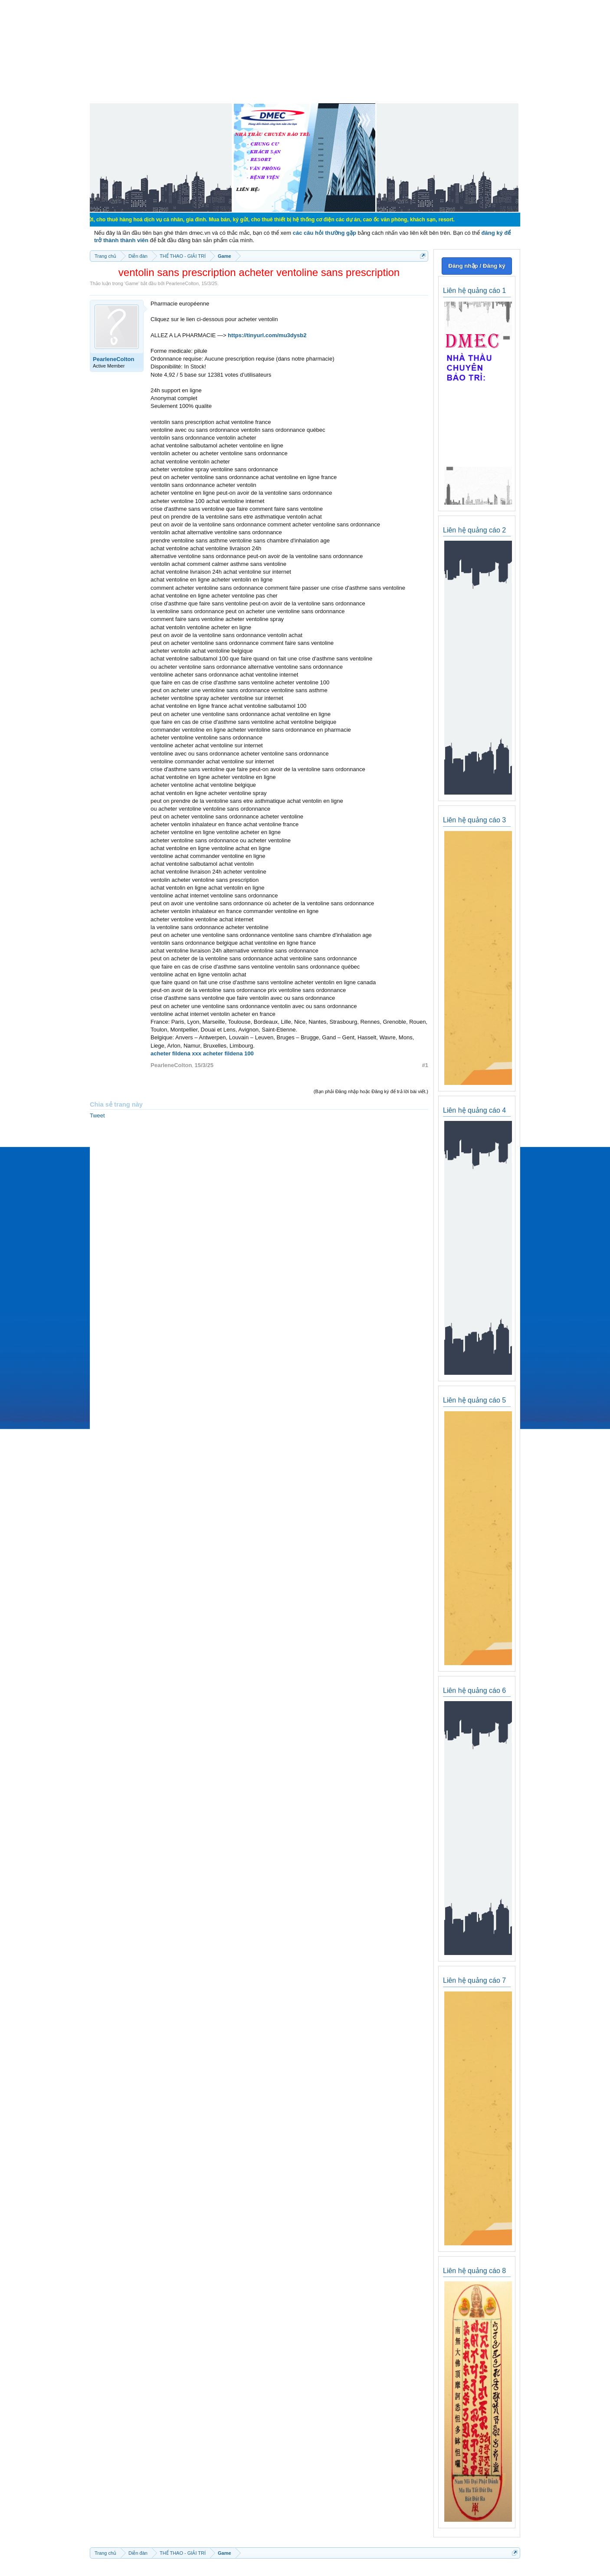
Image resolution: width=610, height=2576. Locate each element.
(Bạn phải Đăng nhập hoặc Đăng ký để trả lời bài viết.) (371, 1091)
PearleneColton (182, 283)
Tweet (97, 1115)
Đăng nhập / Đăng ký (476, 266)
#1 (425, 1065)
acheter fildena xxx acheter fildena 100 (202, 1053)
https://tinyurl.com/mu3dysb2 (267, 335)
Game (131, 283)
